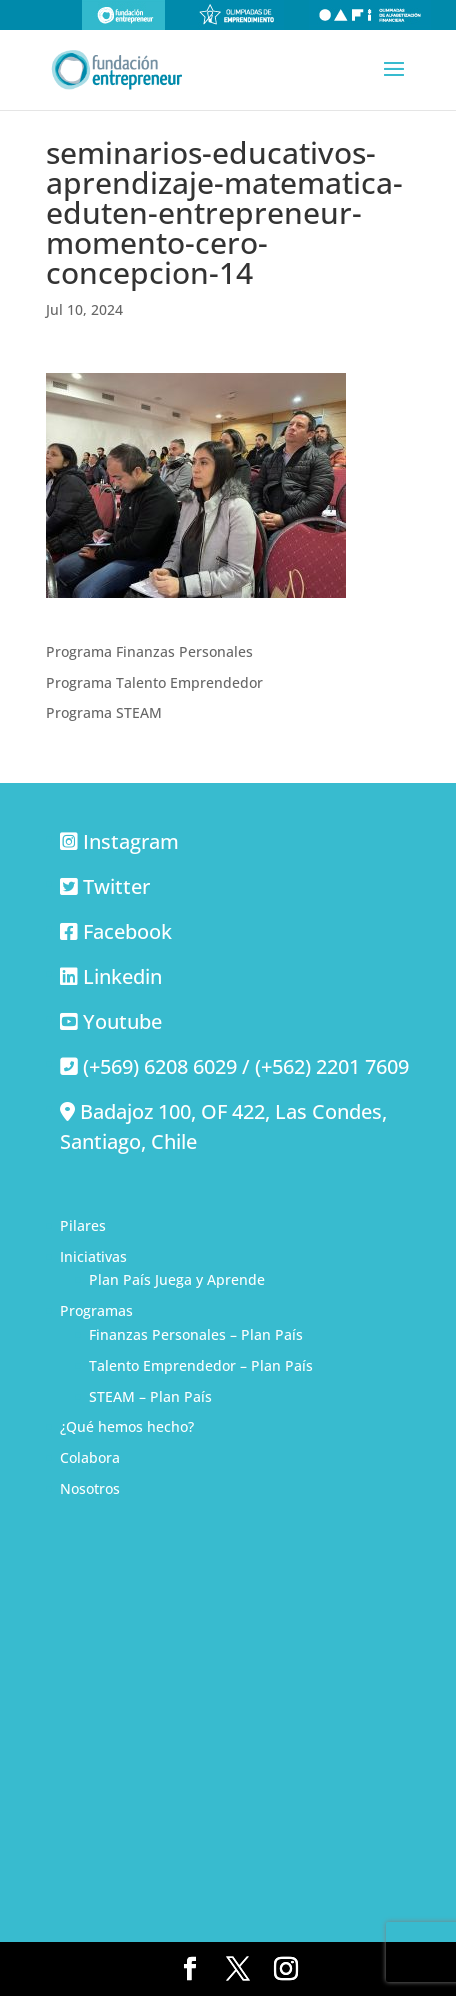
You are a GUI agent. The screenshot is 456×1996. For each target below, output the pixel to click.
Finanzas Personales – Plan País (196, 1334)
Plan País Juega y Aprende (177, 1279)
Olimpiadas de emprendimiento (237, 15)
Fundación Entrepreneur (123, 15)
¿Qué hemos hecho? (127, 1426)
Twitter (116, 886)
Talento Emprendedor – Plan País (201, 1365)
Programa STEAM (104, 712)
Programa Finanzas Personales (149, 651)
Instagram (131, 841)
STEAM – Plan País (150, 1396)
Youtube (122, 1021)
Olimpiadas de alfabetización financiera (370, 15)
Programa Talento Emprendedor (154, 682)
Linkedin (122, 976)
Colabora (90, 1457)
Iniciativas (93, 1256)
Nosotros (90, 1488)
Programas (96, 1310)
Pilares (83, 1225)
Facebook (127, 931)
